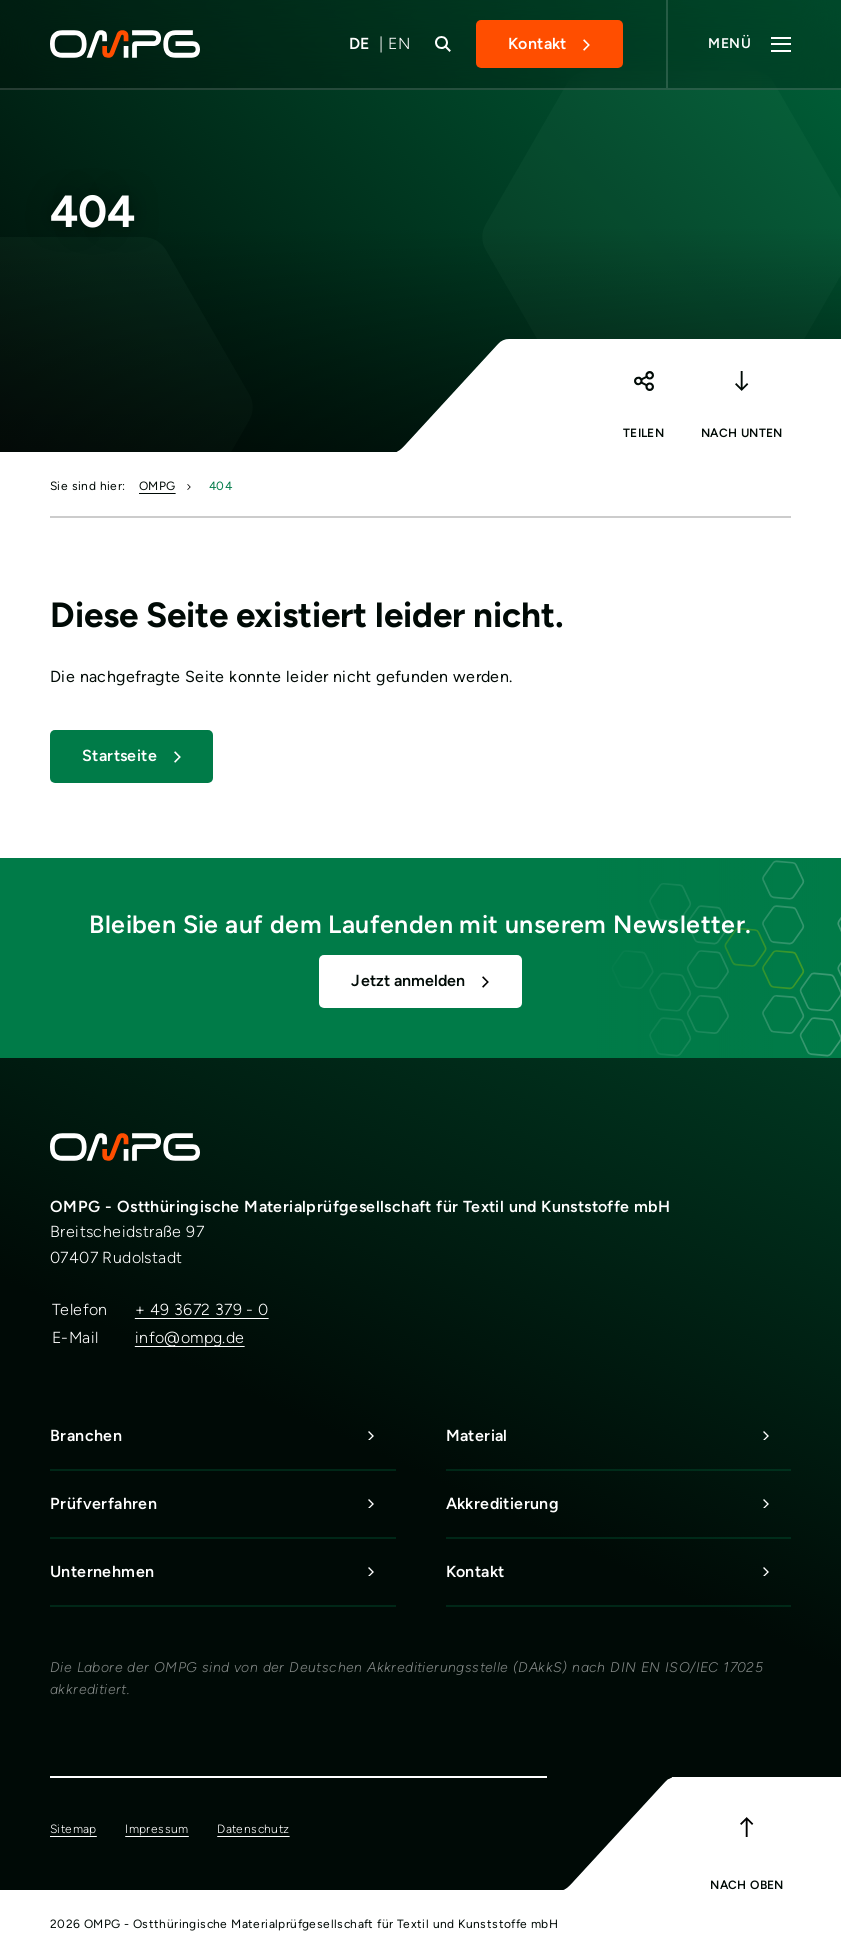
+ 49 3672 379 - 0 (202, 1309)
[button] (643, 391)
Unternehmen (223, 1572)
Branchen (223, 1436)
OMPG (157, 486)
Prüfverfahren (223, 1504)
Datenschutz (253, 1829)
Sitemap (73, 1829)
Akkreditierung (619, 1504)
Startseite (119, 755)
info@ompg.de (190, 1337)
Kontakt (537, 43)
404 (220, 486)
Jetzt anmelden (408, 980)
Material (619, 1436)
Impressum (157, 1829)
